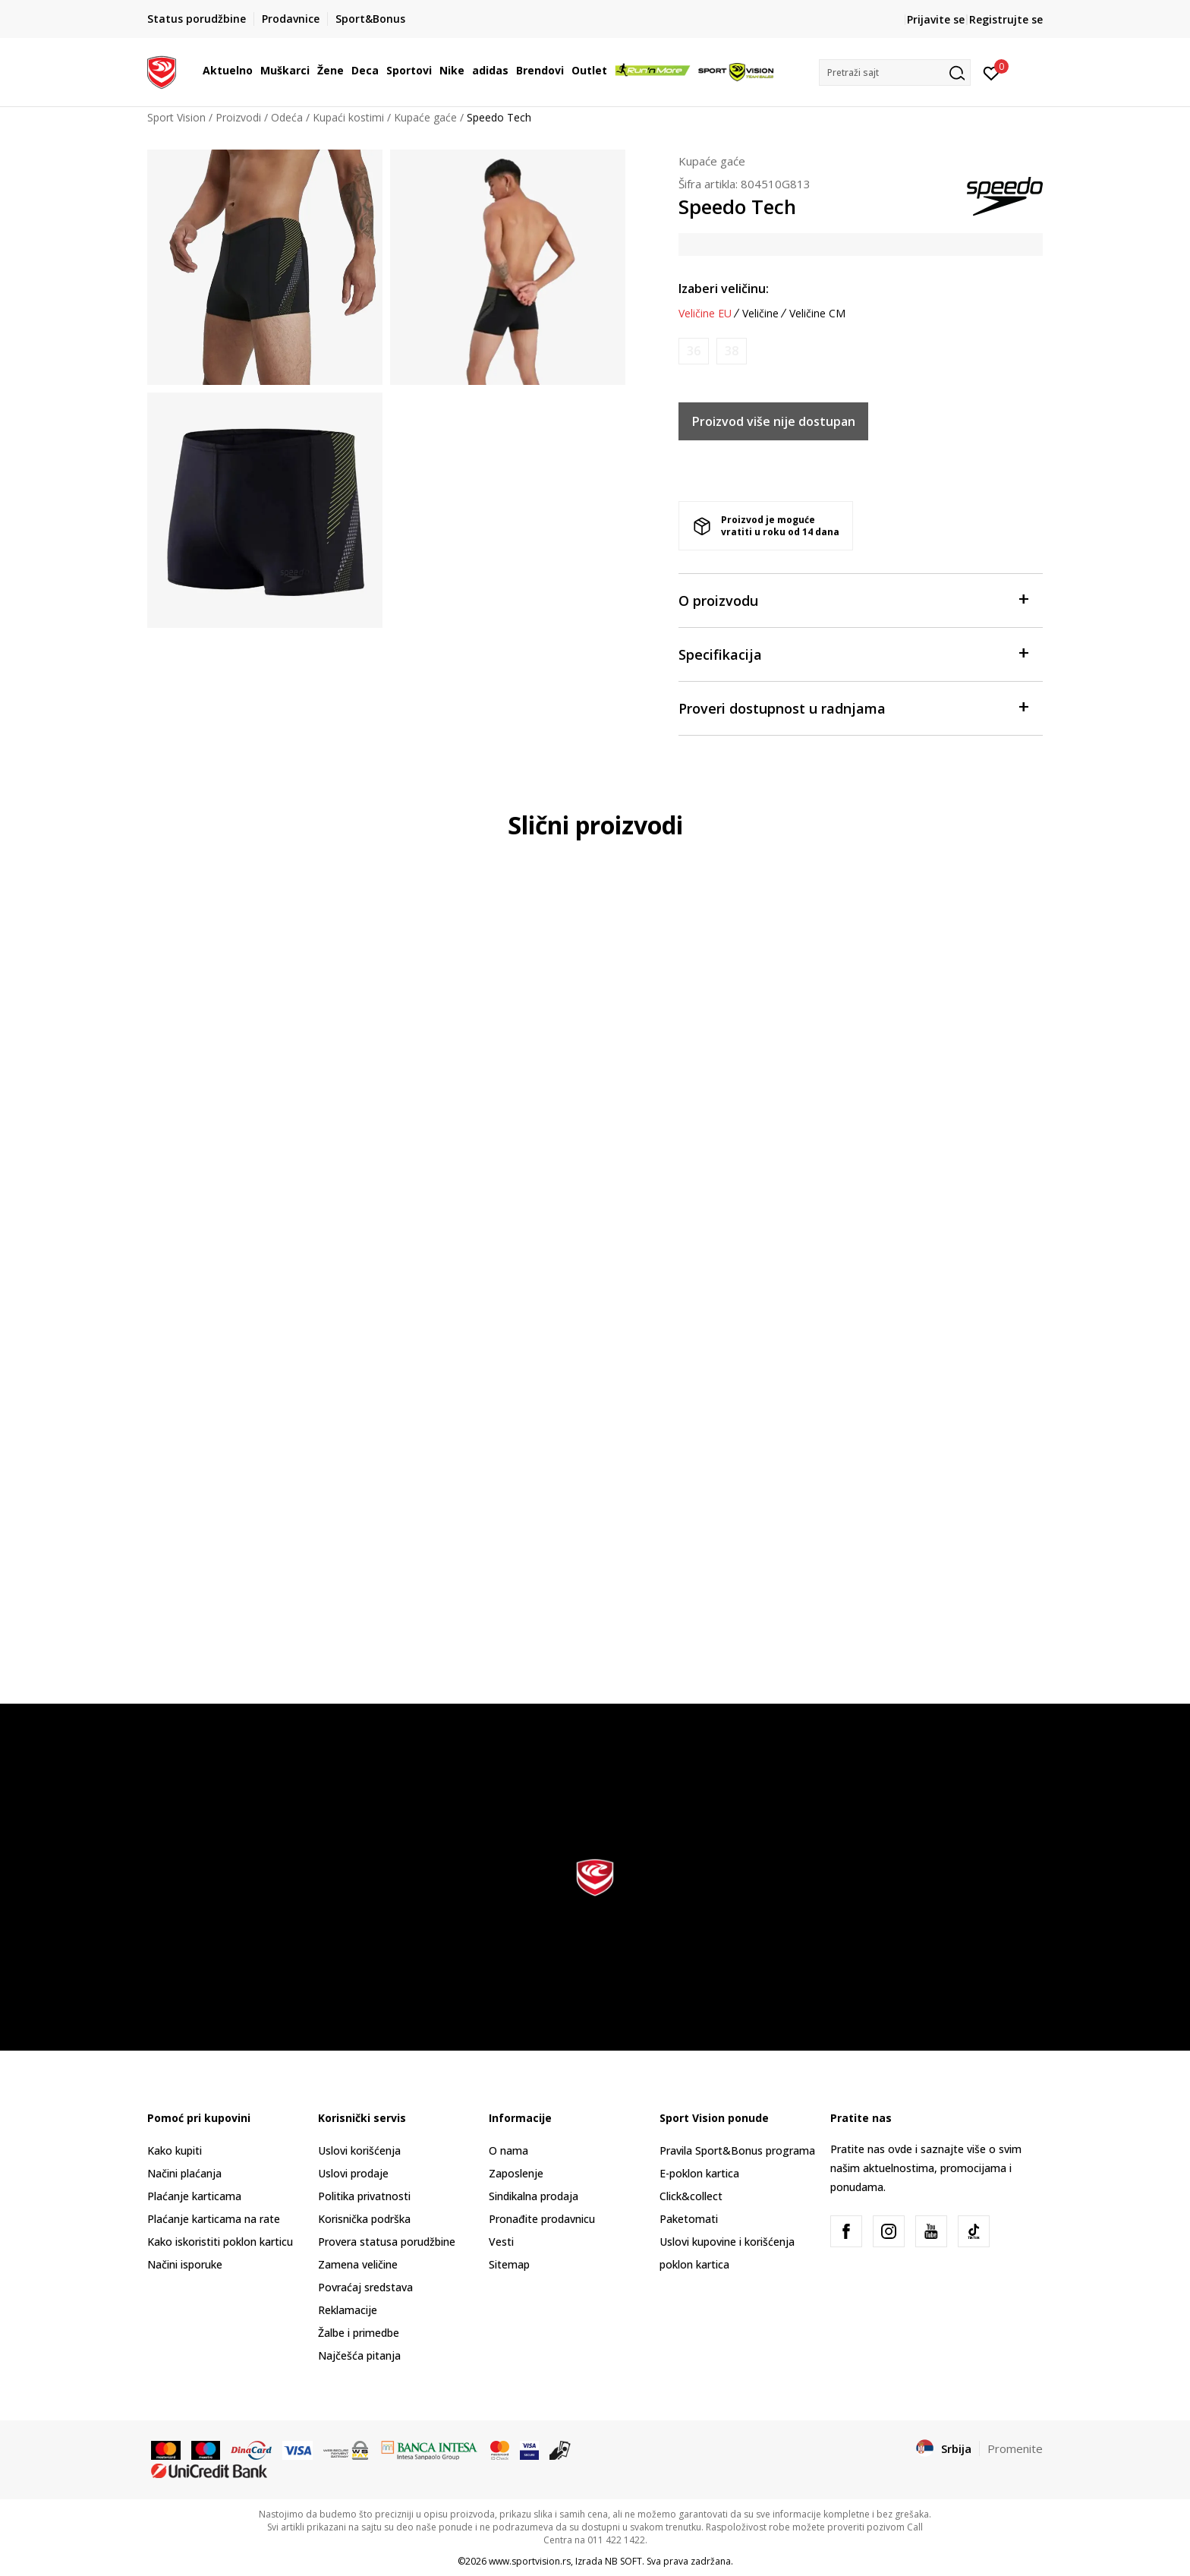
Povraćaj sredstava (365, 2287)
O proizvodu (853, 599)
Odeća (287, 117)
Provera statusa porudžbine (386, 2241)
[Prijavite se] (991, 72)
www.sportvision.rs (530, 2561)
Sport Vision (176, 117)
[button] (895, 72)
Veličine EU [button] (705, 313)
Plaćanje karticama (194, 2196)
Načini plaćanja (184, 2173)
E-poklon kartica (699, 2173)
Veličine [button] (760, 313)
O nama (508, 2150)
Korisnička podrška (364, 2219)
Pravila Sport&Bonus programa (737, 2150)
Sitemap (509, 2264)
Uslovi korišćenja (359, 2150)
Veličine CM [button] (817, 313)
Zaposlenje (516, 2173)
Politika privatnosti (364, 2196)
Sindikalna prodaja (533, 2196)
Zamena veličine (358, 2264)
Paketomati (689, 2219)
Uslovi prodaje (353, 2173)
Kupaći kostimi (348, 117)
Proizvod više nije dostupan (773, 421)
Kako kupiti (174, 2150)
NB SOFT (623, 2561)
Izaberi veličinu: (723, 288)
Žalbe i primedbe (358, 2332)
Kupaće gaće (425, 117)
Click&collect (691, 2196)
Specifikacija (853, 653)
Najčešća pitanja (359, 2355)
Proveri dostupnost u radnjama (853, 707)
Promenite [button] (1015, 2448)
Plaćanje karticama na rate (213, 2219)
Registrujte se (1006, 19)
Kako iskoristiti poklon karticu (220, 2241)
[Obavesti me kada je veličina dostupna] (693, 351)
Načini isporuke (184, 2264)
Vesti (501, 2241)
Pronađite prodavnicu (542, 2219)
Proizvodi (238, 117)
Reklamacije (347, 2310)
